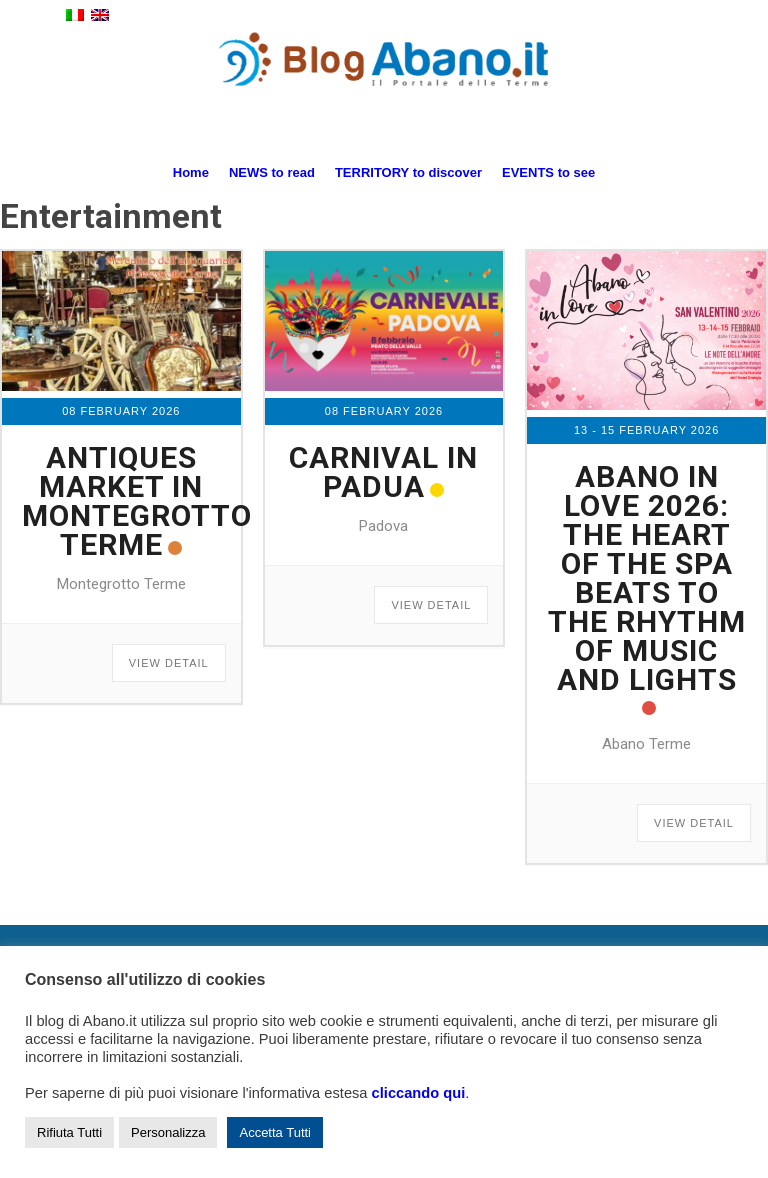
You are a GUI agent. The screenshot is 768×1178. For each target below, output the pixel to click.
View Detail (169, 663)
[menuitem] (191, 173)
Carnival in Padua (383, 472)
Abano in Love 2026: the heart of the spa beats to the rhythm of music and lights (647, 578)
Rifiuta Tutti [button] (69, 1132)
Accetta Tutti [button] (275, 1132)
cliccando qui (419, 1093)
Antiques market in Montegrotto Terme (137, 501)
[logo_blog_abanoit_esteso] (384, 89)
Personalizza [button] (168, 1132)
